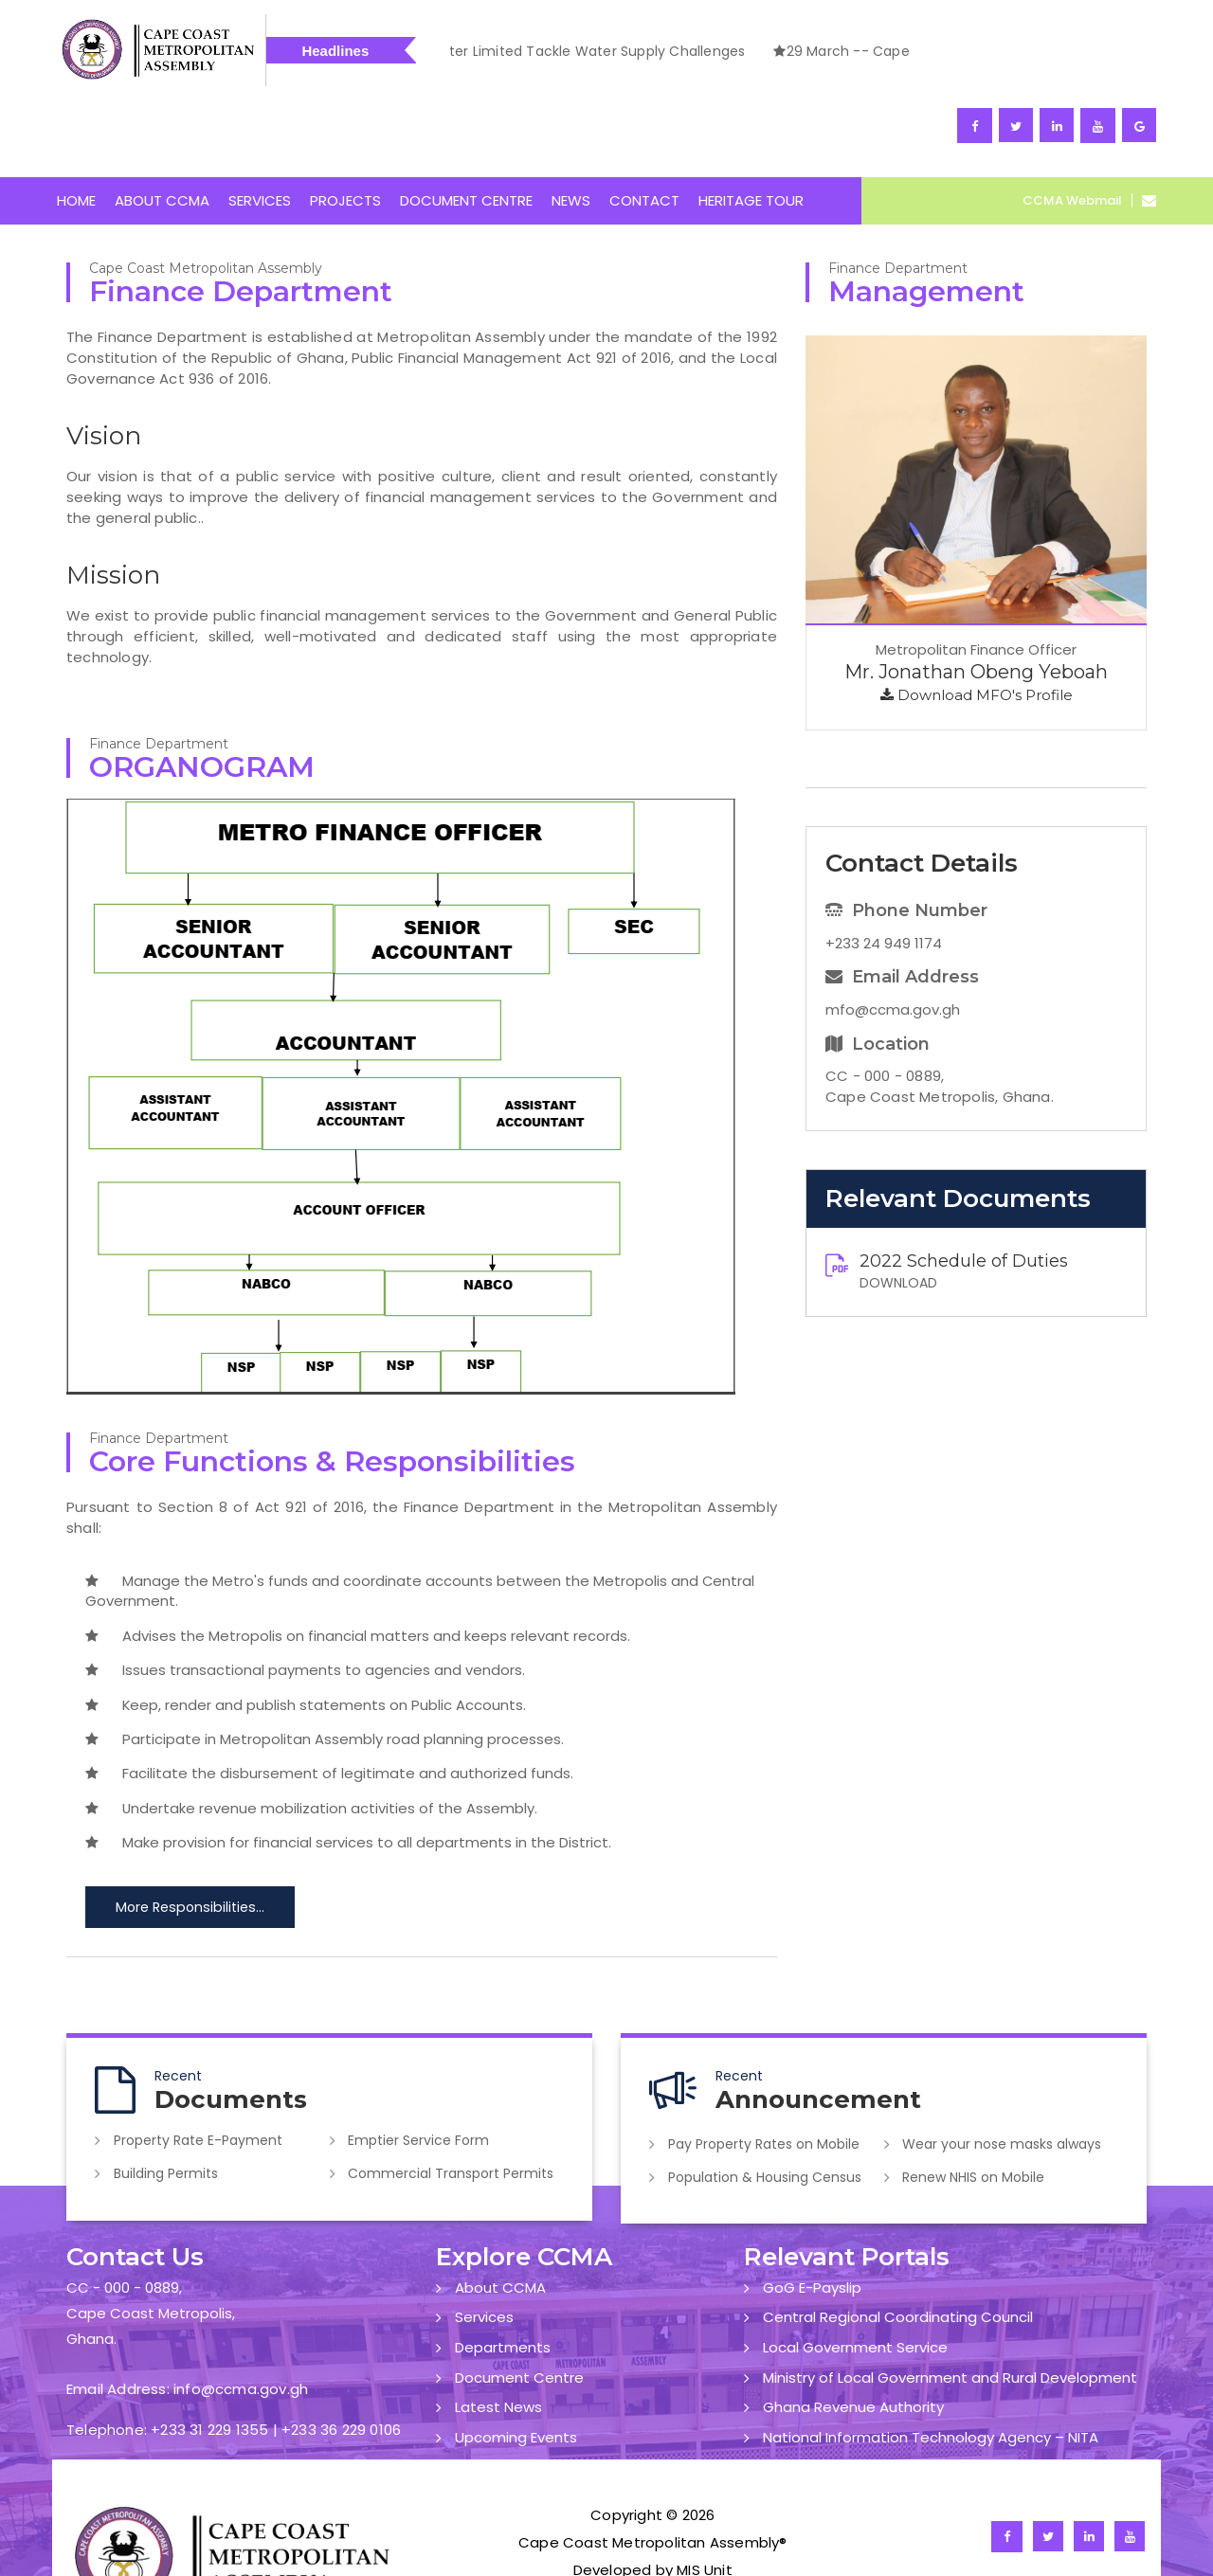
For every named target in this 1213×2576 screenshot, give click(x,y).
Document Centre (519, 2304)
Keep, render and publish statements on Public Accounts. (306, 1635)
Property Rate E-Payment (200, 2070)
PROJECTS (345, 131)
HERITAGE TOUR (751, 131)
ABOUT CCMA (162, 131)
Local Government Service (855, 2274)
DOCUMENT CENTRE (466, 131)
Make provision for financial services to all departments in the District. (348, 1773)
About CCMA (500, 2215)
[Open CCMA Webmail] (1144, 131)
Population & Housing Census (766, 2105)
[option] (895, 53)
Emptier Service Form (421, 2070)
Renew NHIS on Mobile (976, 2105)
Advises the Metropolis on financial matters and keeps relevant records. (357, 1566)
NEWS (571, 131)
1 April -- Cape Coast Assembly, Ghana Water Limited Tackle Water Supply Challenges (895, 51)
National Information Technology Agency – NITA (930, 2363)
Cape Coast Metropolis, (150, 2240)
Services (484, 2244)
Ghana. (91, 2267)
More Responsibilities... (188, 1837)
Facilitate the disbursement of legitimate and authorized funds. (329, 1704)
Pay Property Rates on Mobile (765, 2073)
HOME (76, 131)
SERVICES (259, 131)
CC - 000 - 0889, (124, 2215)
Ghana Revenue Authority (853, 2333)
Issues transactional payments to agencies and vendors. (305, 1601)
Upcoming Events (516, 2363)
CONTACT (644, 131)
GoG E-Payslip (812, 2215)
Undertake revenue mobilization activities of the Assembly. (311, 1739)
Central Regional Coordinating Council (898, 2244)
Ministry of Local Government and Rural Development (950, 2304)
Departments (503, 2274)
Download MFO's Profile (976, 626)
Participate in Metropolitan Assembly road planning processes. (324, 1670)
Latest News (498, 2333)
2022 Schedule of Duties (964, 1191)
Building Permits (168, 2101)
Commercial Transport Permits (453, 2101)
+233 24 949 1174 (883, 873)
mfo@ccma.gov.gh (892, 939)
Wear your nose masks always (1004, 2073)
